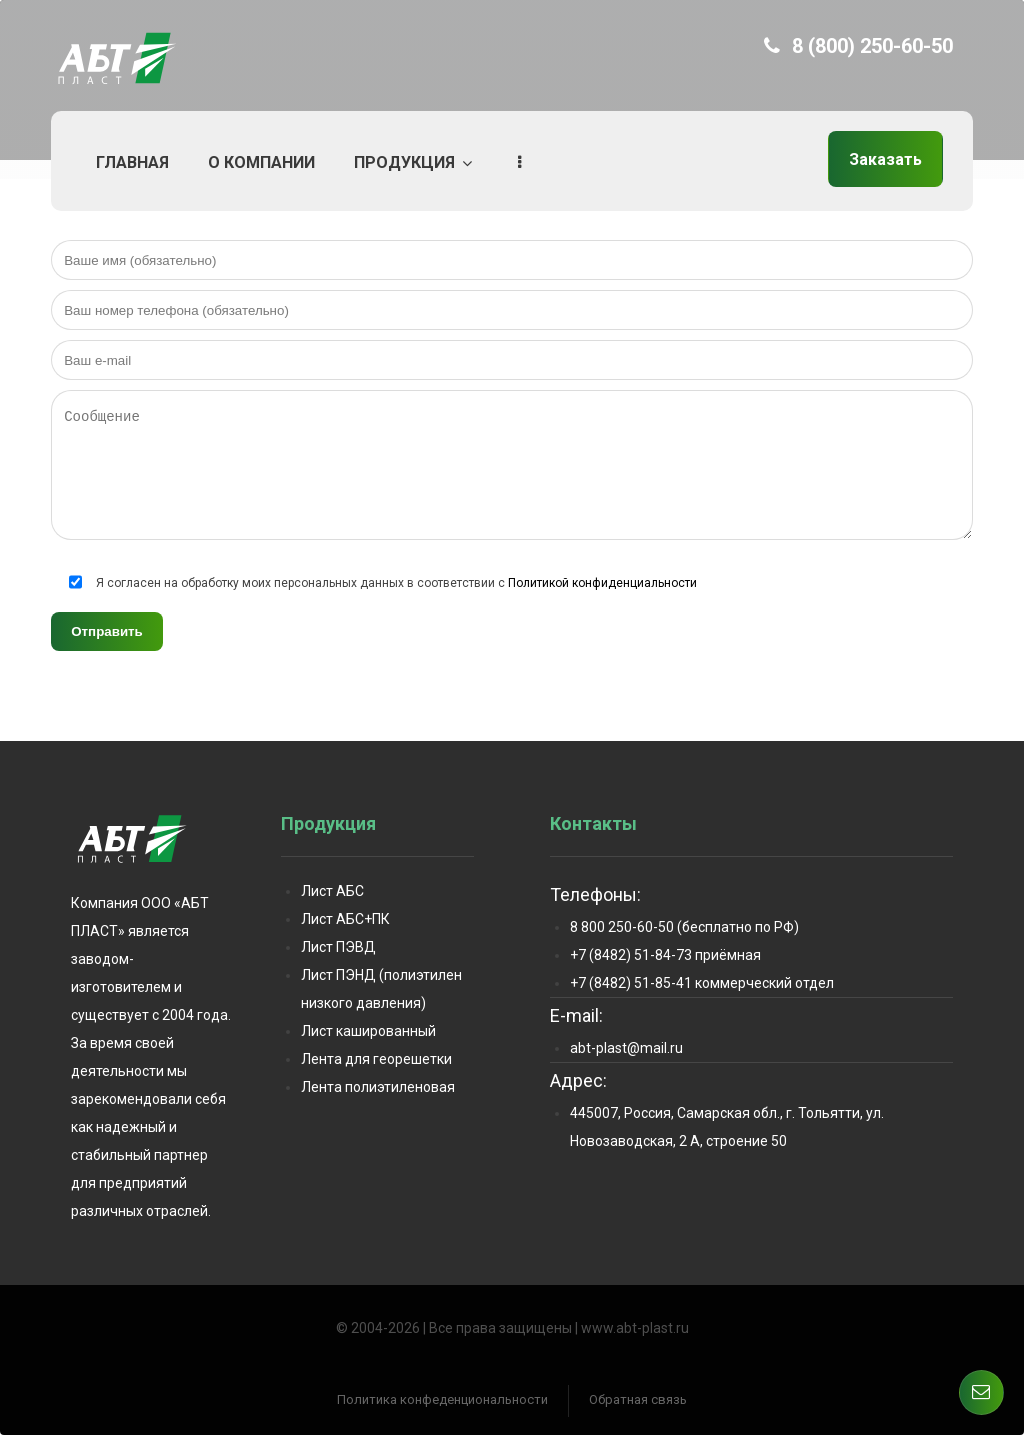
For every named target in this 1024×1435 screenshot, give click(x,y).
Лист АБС (332, 891)
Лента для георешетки (376, 1059)
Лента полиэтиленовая (378, 1087)
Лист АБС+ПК (345, 919)
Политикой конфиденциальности (602, 583)
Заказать (885, 159)
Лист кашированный (368, 1031)
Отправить (107, 631)
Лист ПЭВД (338, 947)
